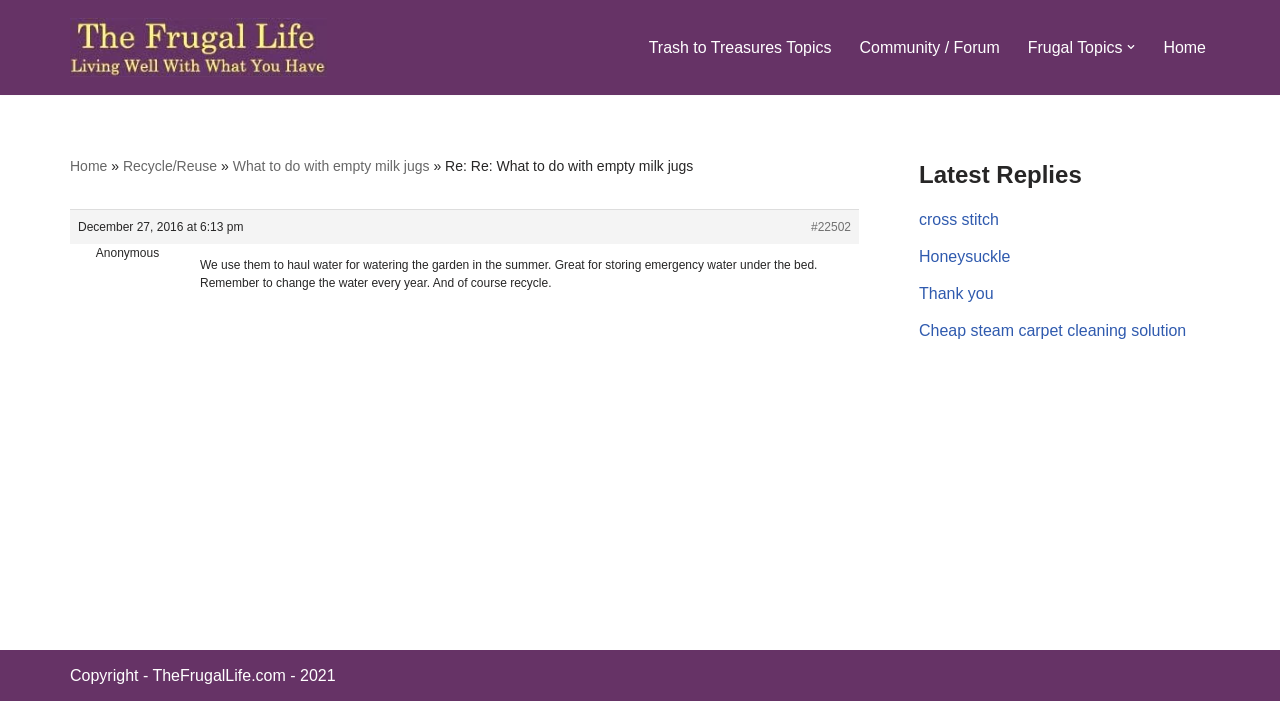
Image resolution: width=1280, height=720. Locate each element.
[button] (1131, 47)
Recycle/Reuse (170, 166)
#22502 (831, 227)
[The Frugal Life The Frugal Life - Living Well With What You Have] (198, 47)
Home (1184, 47)
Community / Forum (929, 47)
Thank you (956, 293)
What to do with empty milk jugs (331, 166)
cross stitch (959, 219)
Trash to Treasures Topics (739, 47)
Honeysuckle (965, 256)
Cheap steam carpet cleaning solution (1053, 330)
